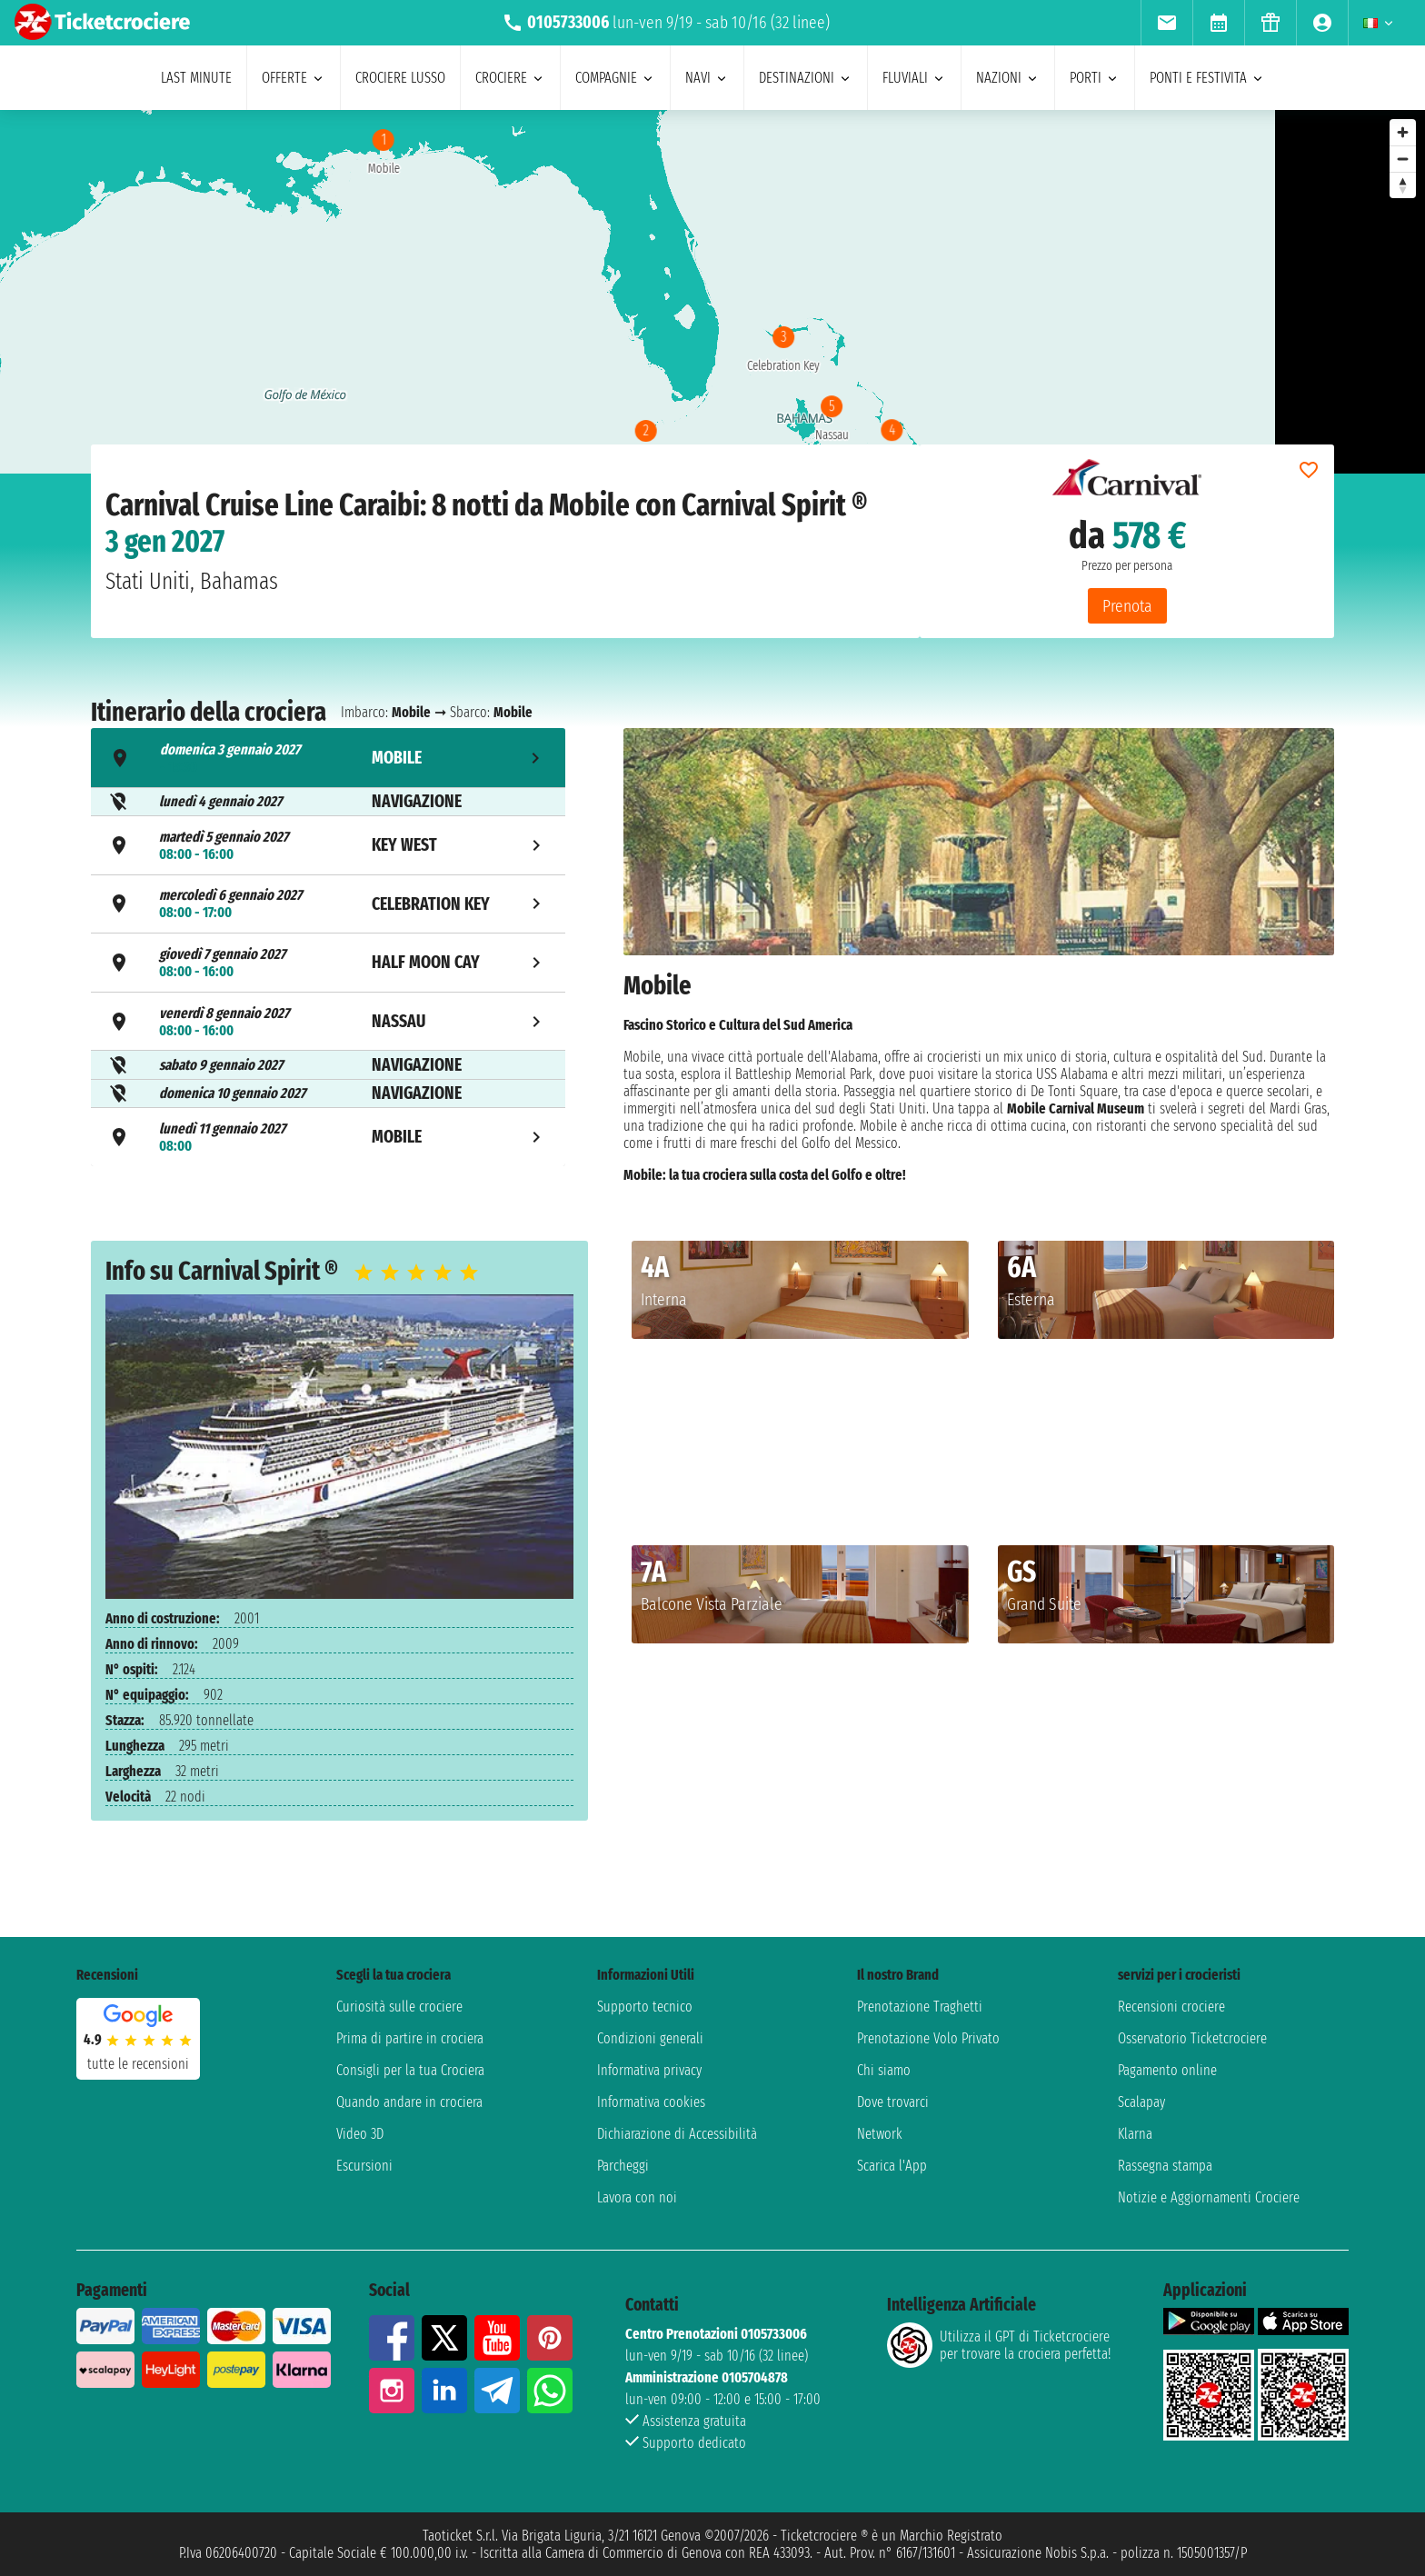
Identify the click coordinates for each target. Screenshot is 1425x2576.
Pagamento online (1167, 2070)
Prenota (1127, 605)
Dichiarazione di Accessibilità (677, 2133)
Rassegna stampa (1165, 2165)
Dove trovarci (893, 2102)
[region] (637, 292)
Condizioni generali (650, 2038)
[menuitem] (1166, 22)
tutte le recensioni (138, 2063)
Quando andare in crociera (409, 2102)
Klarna (1135, 2133)
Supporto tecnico (645, 2006)
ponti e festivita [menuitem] (1207, 77)
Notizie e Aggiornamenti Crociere (1209, 2197)
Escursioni (364, 2165)
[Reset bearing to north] (1403, 185)
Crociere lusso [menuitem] (400, 77)
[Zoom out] (1403, 158)
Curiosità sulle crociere (399, 2006)
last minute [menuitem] (196, 77)
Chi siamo (884, 2070)
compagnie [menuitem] (615, 77)
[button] (947, 1378)
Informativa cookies (651, 2102)
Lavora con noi (637, 2197)
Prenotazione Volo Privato (928, 2038)
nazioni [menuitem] (1008, 77)
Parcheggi (623, 2165)
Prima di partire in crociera (409, 2038)
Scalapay (1141, 2102)
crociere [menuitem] (510, 77)
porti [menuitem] (1095, 77)
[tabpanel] (978, 955)
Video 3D (360, 2133)
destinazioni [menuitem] (805, 77)
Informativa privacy (649, 2070)
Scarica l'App (892, 2165)
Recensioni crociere (1171, 2006)
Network (879, 2133)
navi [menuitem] (707, 77)
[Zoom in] (1403, 132)
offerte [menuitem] (293, 77)
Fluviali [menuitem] (914, 77)
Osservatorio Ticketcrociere (1192, 2038)
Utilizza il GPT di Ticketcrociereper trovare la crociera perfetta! (999, 2345)
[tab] (328, 757)
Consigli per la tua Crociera (410, 2070)
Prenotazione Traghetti (919, 2006)
